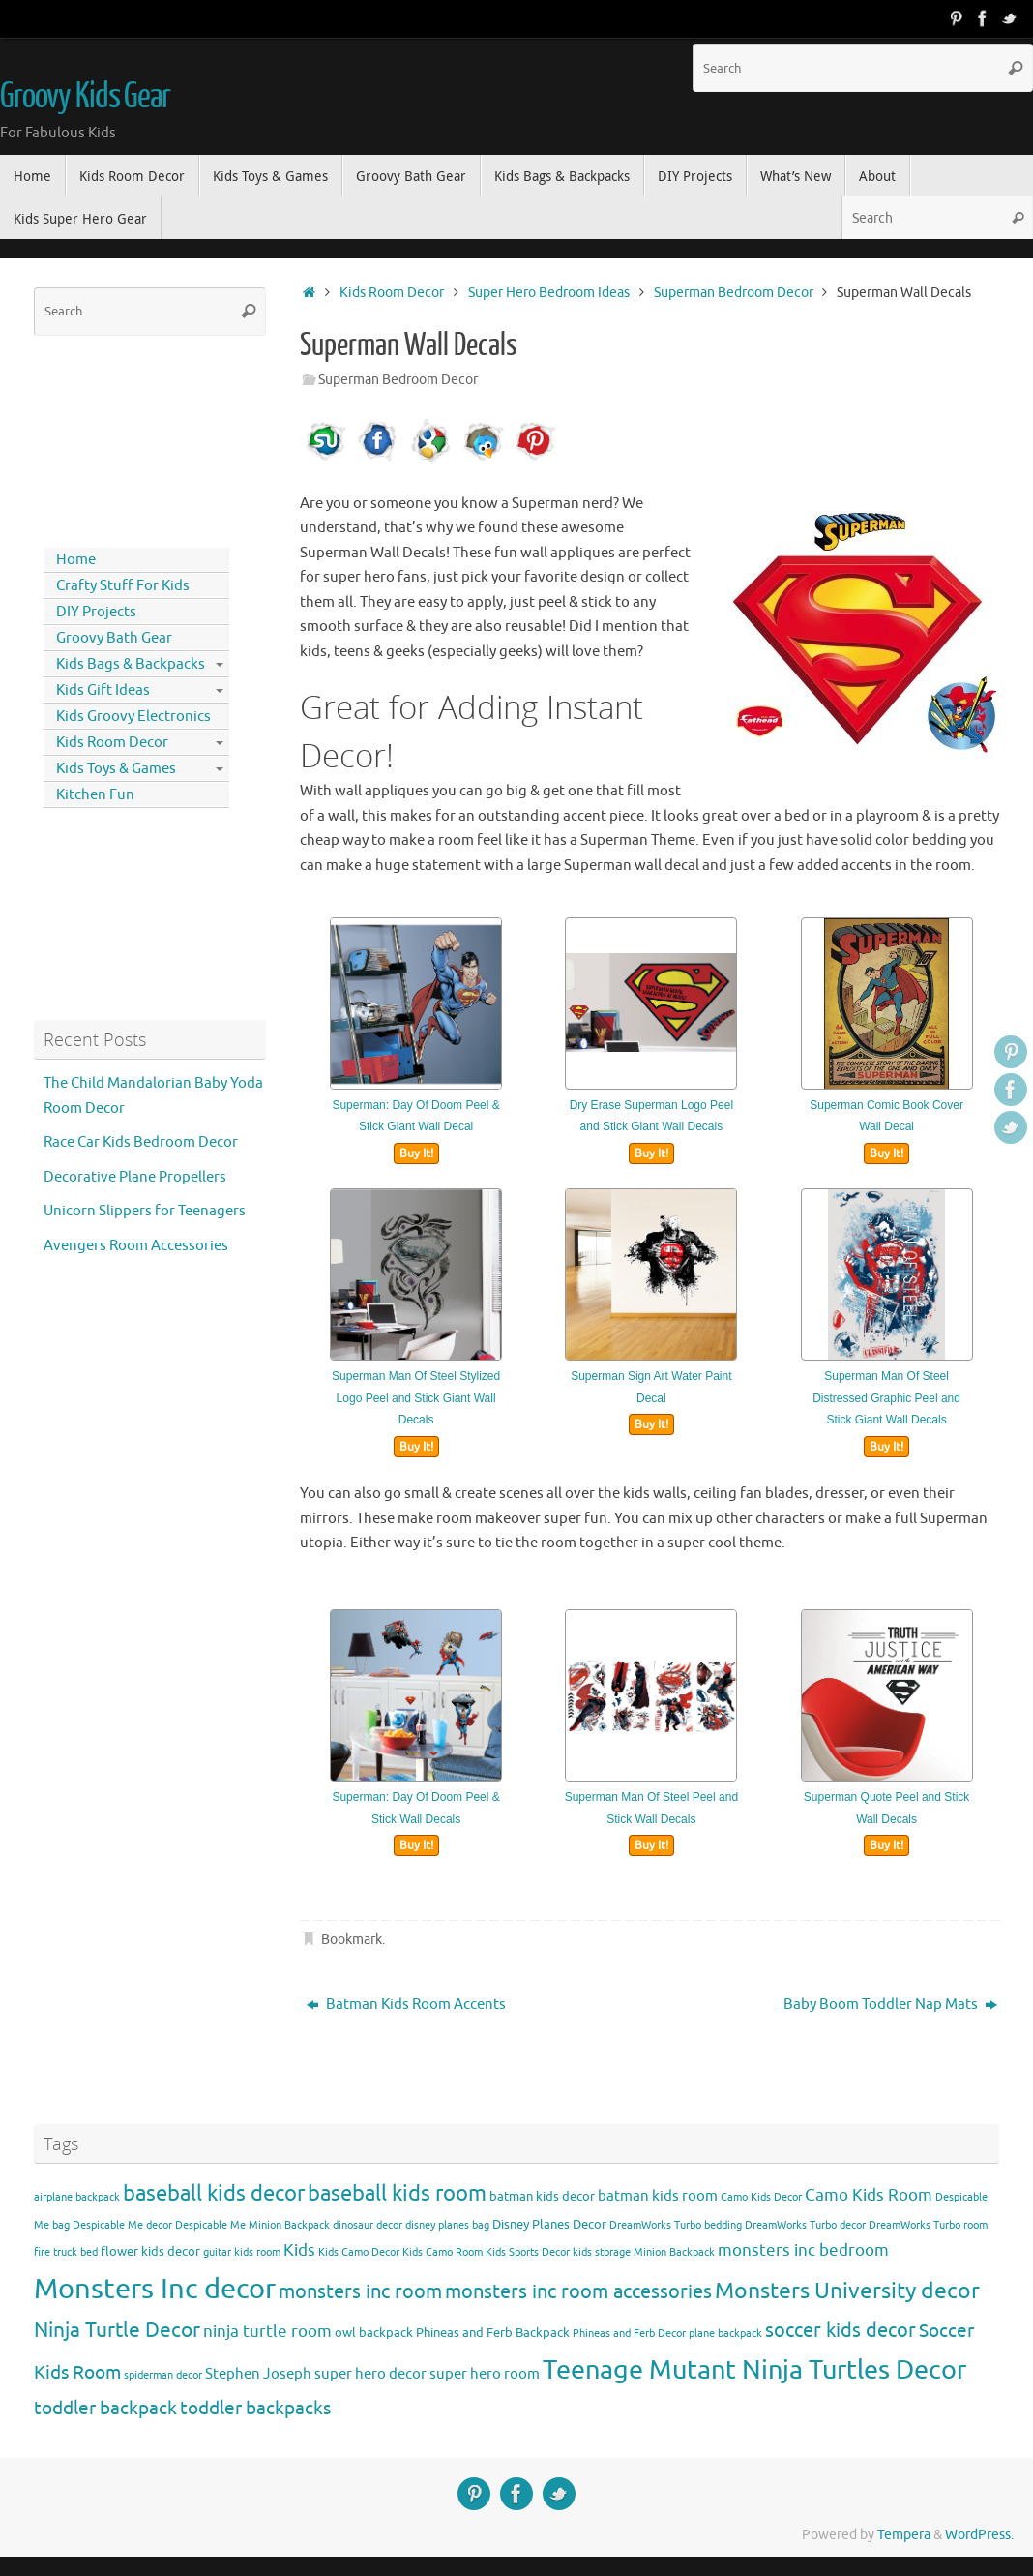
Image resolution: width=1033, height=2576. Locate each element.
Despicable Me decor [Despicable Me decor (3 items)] (122, 2225)
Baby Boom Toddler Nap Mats (890, 2004)
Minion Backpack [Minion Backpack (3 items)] (674, 2252)
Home (76, 560)
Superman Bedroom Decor (733, 293)
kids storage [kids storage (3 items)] (602, 2252)
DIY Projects (96, 612)
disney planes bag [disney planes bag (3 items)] (447, 2225)
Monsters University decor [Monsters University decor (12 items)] (847, 2291)
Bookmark (351, 1940)
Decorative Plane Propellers (135, 1177)
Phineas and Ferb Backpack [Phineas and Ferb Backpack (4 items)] (493, 2332)
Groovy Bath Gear (114, 638)
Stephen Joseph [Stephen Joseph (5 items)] (258, 2373)
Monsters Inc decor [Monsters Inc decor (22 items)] (155, 2289)
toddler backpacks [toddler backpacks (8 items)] (255, 2408)
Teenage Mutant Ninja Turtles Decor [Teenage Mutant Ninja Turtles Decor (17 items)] (754, 2369)
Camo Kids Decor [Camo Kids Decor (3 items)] (761, 2197)
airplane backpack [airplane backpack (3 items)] (77, 2197)
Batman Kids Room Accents (406, 2004)
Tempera (903, 2535)
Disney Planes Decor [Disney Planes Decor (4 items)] (549, 2224)
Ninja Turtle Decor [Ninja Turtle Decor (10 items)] (117, 2330)
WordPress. (979, 2535)
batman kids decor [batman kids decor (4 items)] (542, 2196)
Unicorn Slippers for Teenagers (145, 1211)
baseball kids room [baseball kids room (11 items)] (397, 2193)
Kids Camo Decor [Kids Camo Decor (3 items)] (358, 2252)
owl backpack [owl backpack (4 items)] (374, 2332)
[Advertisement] (121, 437)
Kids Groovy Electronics (133, 716)
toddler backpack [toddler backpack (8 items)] (105, 2408)
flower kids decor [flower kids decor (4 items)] (150, 2251)
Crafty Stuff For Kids (123, 586)
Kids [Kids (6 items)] (299, 2250)
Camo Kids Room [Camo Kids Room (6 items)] (868, 2195)
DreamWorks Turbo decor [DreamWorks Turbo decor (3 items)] (805, 2225)
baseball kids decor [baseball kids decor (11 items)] (214, 2193)
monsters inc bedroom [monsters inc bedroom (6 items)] (803, 2250)
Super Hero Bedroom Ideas (549, 293)
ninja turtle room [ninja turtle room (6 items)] (267, 2331)
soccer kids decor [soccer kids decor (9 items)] (840, 2330)
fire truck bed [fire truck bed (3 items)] (66, 2252)
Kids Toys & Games (116, 769)
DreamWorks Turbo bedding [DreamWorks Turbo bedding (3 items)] (675, 2225)
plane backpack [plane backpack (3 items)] (725, 2333)
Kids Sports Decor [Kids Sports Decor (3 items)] (528, 2252)
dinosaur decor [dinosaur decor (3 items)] (367, 2225)
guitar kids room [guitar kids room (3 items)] (241, 2252)
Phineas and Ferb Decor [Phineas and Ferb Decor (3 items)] (629, 2333)
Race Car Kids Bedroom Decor (141, 1142)
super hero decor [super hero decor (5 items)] (370, 2373)
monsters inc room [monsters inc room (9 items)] (360, 2291)
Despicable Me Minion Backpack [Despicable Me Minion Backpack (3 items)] (252, 2225)
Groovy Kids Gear (85, 96)
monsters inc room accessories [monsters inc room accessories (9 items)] (578, 2291)
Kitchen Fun (95, 795)
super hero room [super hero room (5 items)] (484, 2373)
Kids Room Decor (391, 293)
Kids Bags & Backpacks (130, 664)
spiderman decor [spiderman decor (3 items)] (163, 2375)
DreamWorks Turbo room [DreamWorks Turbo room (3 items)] (928, 2225)
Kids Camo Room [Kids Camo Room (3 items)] (442, 2252)
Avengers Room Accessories (136, 1246)
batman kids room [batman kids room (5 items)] (658, 2195)
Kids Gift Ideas (103, 690)
